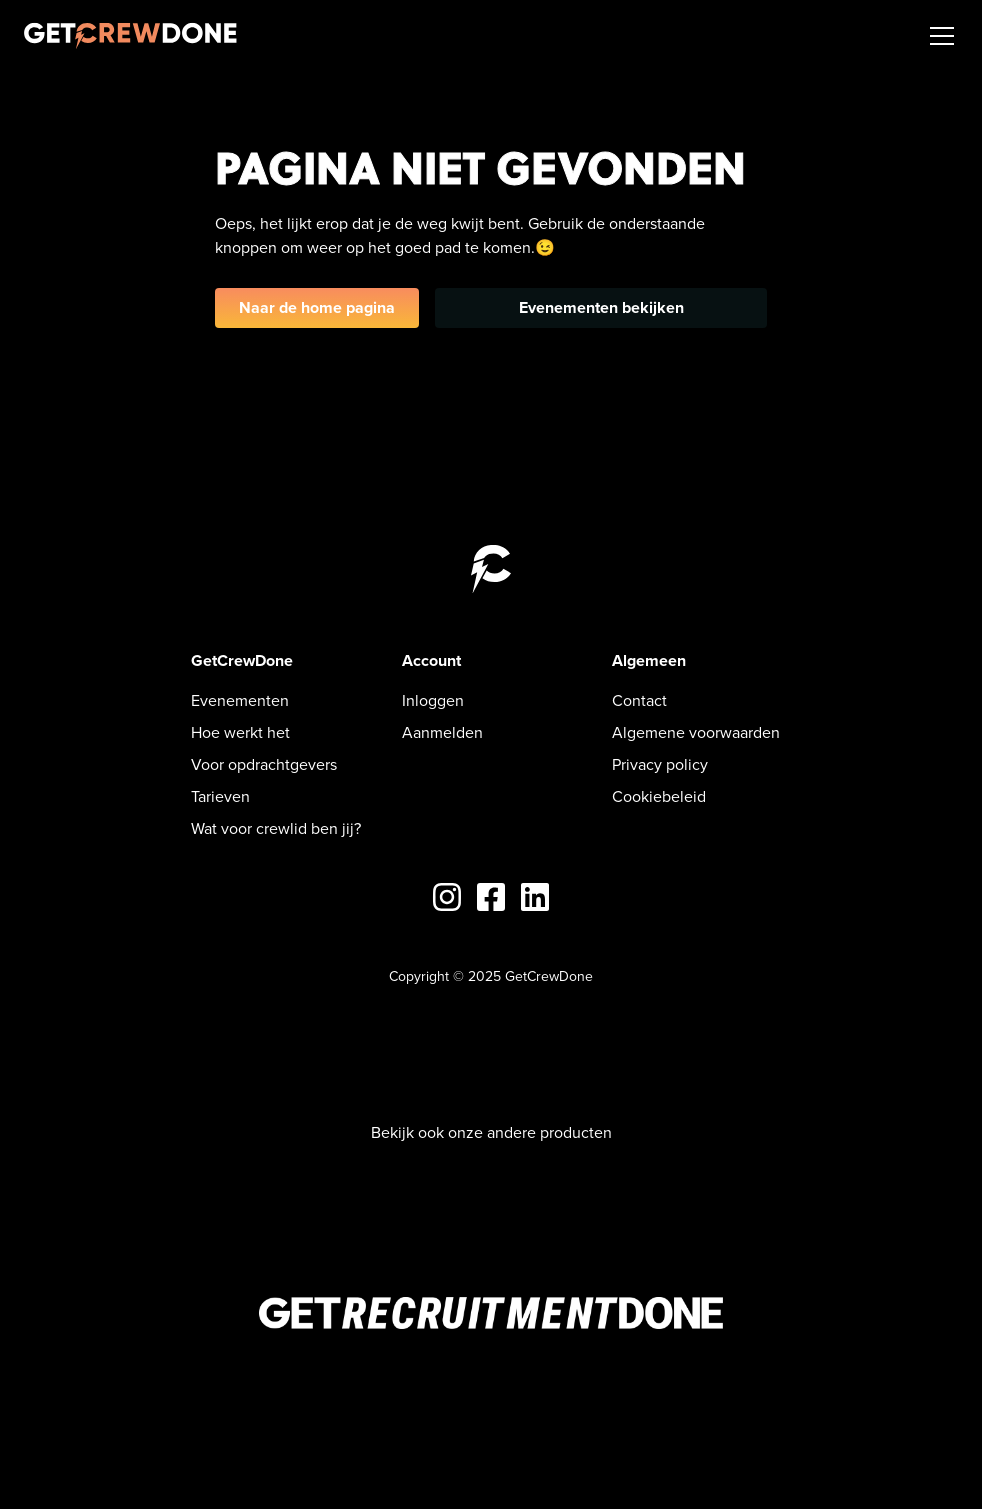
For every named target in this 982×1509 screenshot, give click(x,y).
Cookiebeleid (659, 796)
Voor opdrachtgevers (264, 764)
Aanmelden (442, 732)
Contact (639, 700)
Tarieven (220, 796)
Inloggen (433, 700)
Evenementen (240, 700)
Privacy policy (660, 764)
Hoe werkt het (240, 732)
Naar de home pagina (317, 307)
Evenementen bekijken (601, 307)
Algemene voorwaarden (696, 732)
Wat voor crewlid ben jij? (276, 828)
